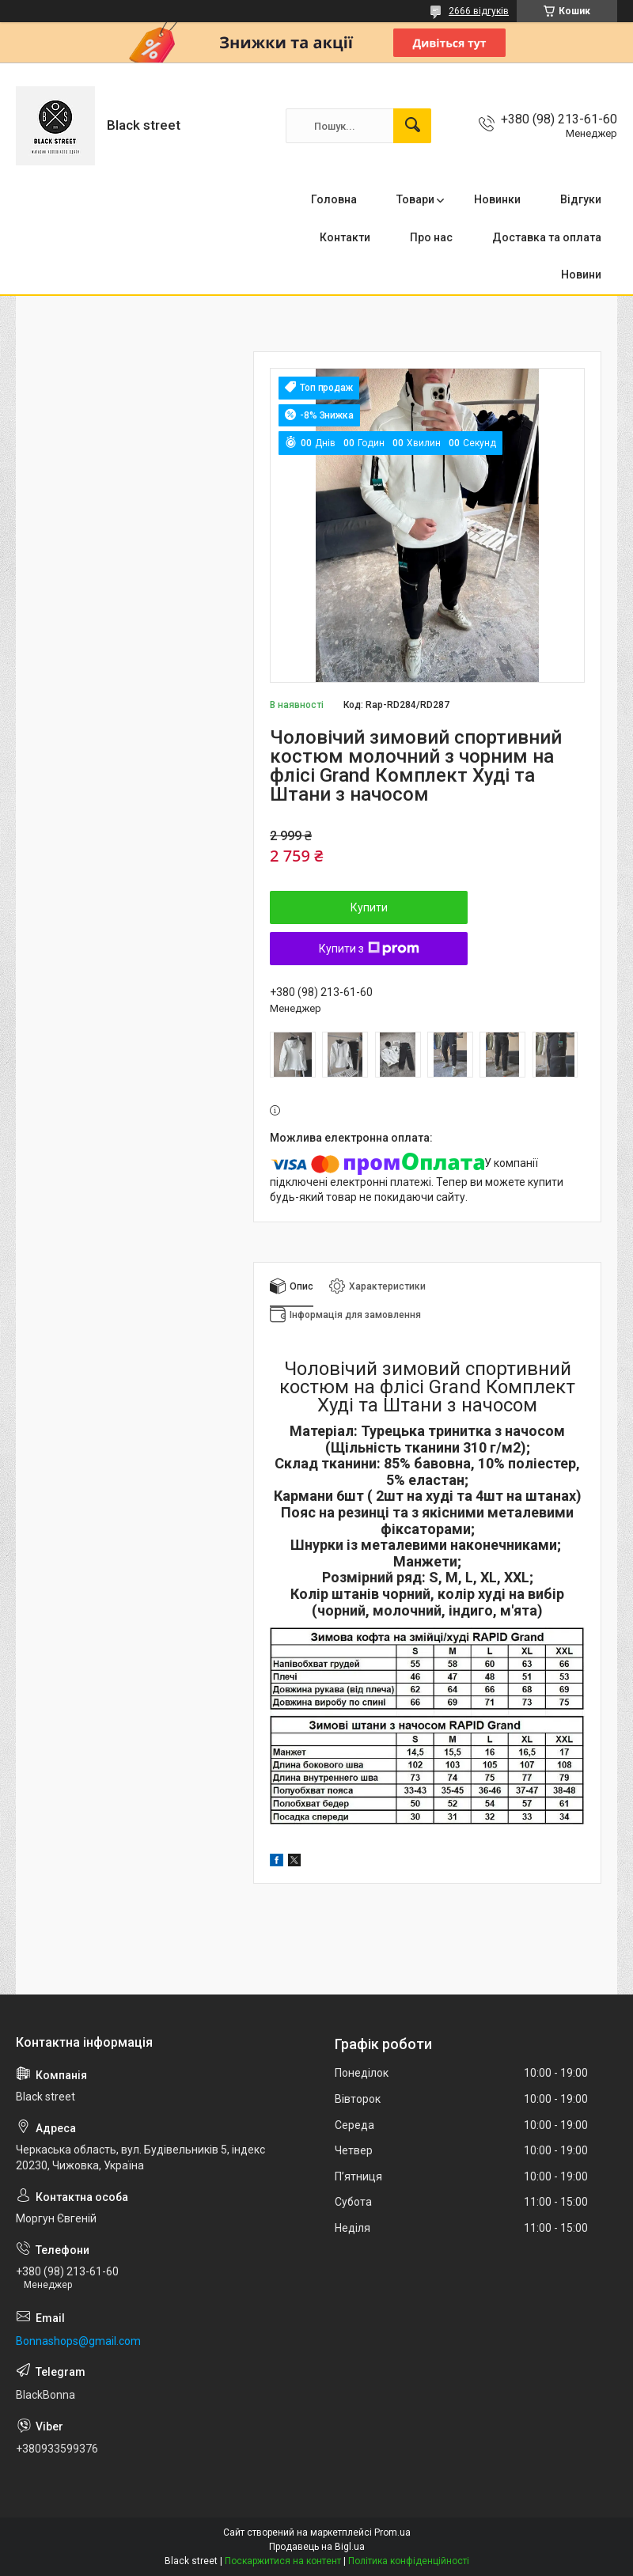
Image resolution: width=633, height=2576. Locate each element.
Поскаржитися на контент (283, 2561)
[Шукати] (412, 125)
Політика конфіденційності (408, 2561)
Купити (369, 907)
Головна (334, 199)
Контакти (345, 237)
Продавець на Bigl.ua (317, 2546)
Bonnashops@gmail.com (78, 2341)
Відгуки (580, 199)
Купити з (369, 948)
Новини (581, 274)
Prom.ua (392, 2532)
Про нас (431, 237)
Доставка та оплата (546, 237)
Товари (415, 199)
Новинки (497, 199)
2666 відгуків (479, 11)
